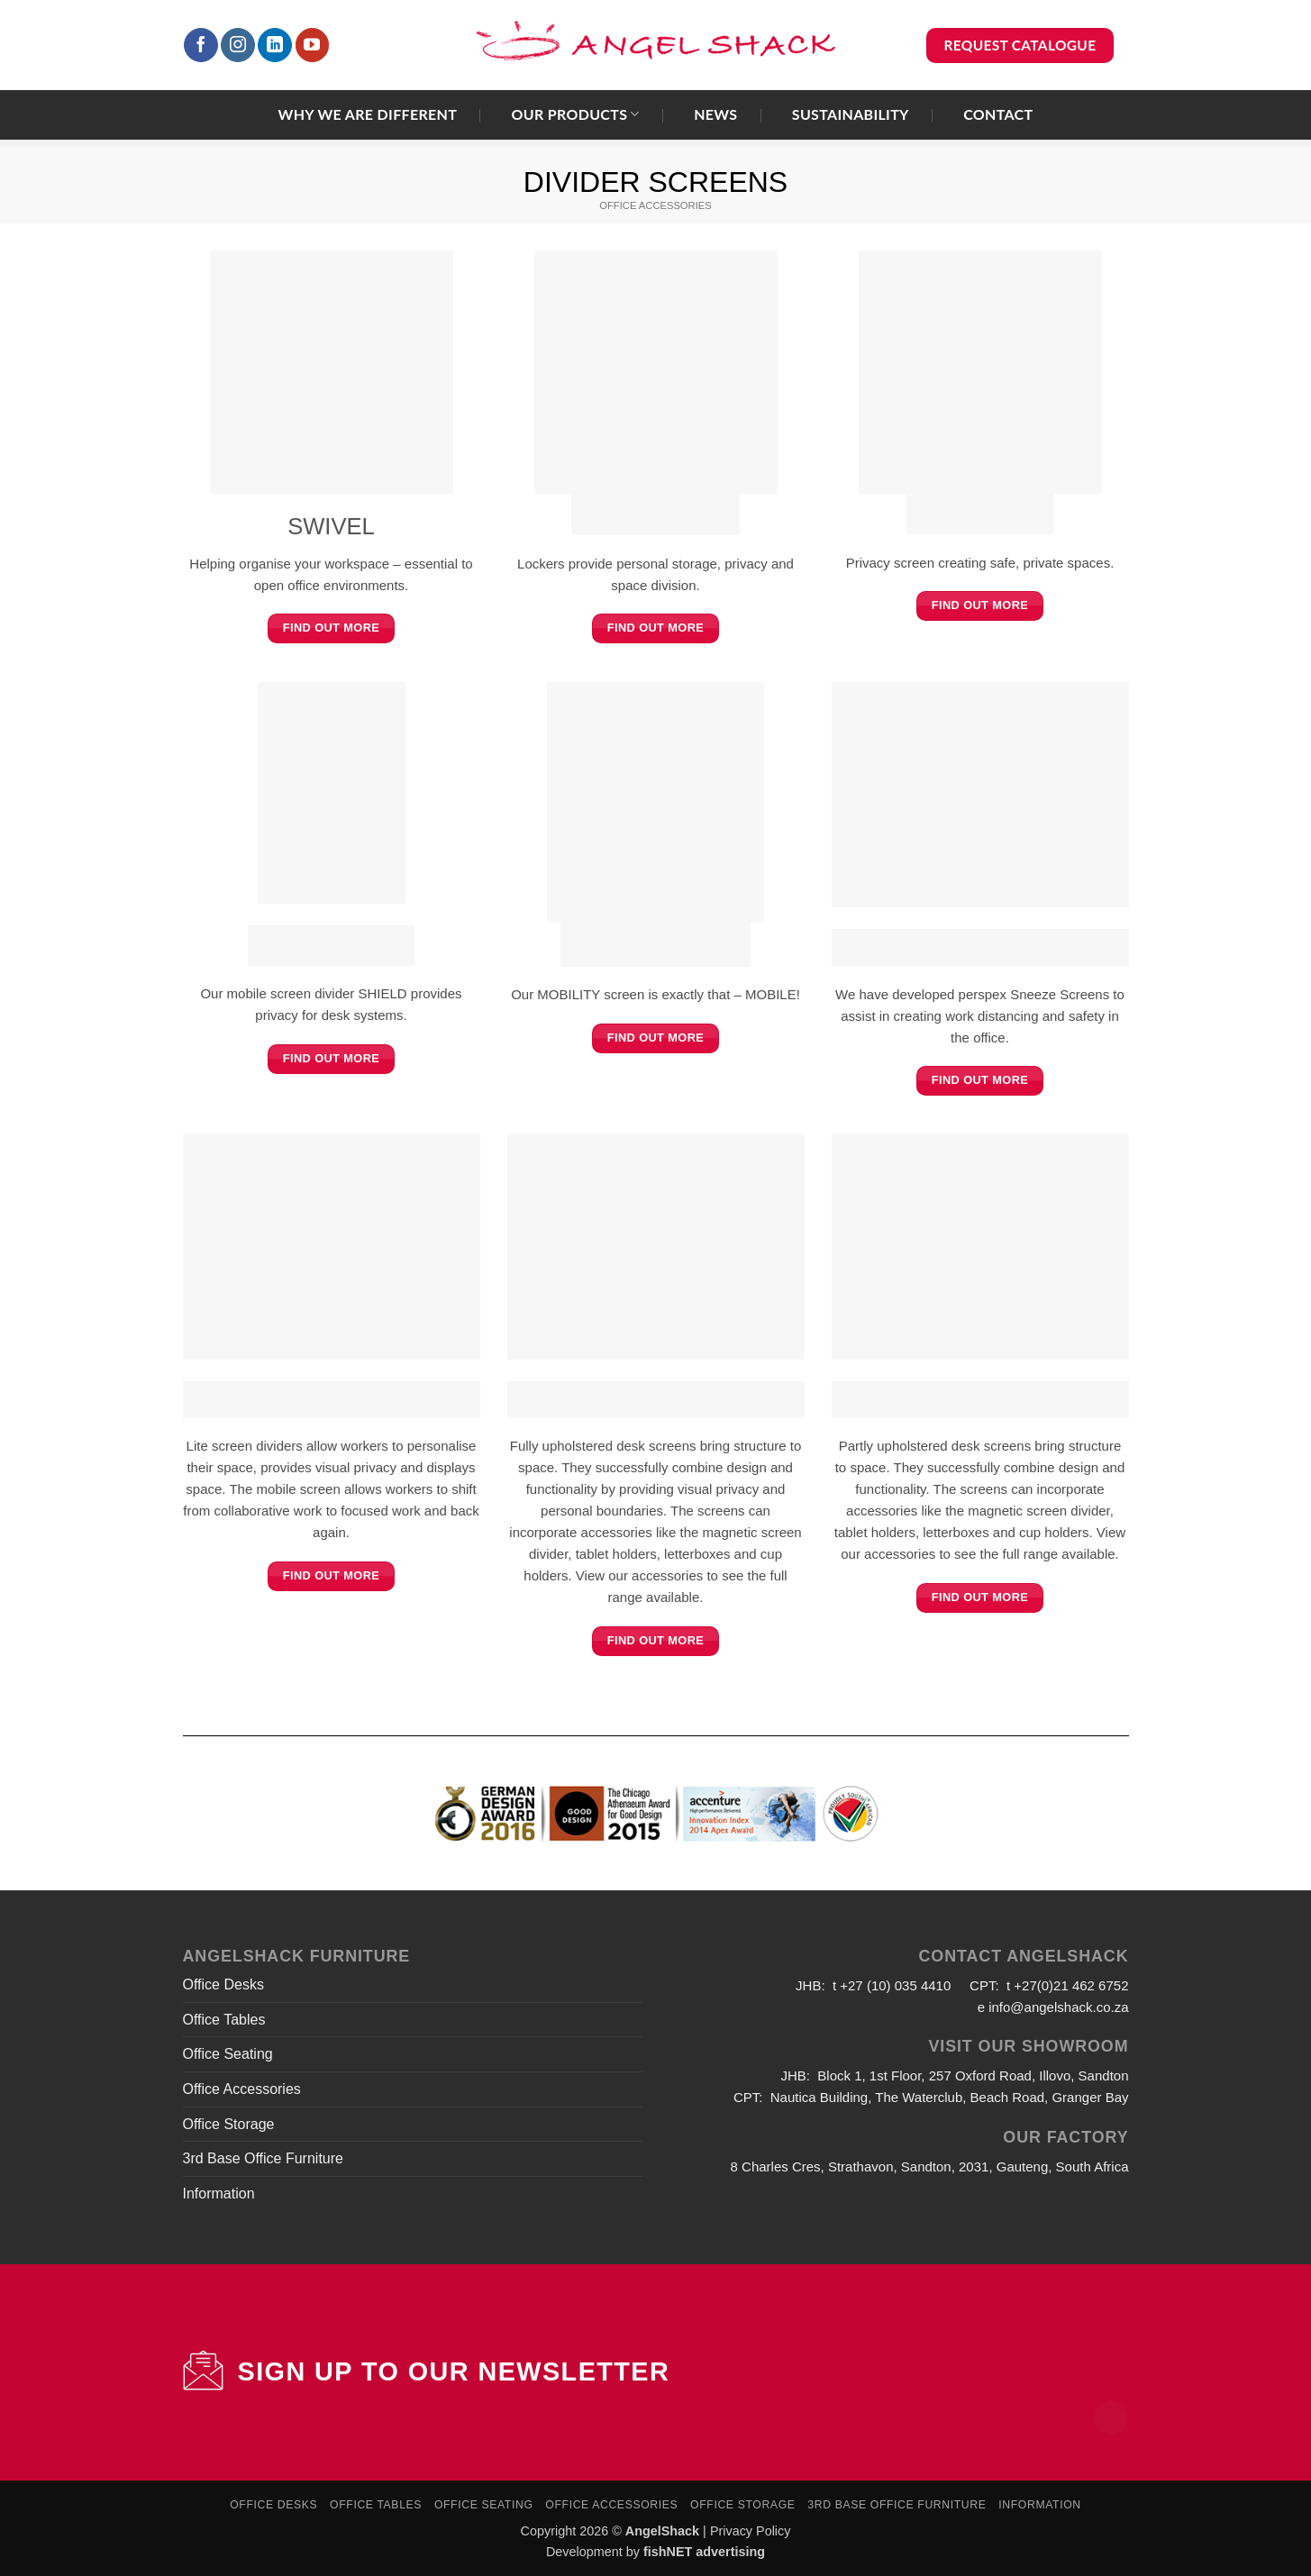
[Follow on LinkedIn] (275, 45)
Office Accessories (242, 2089)
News (715, 114)
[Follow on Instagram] (238, 45)
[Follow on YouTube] (313, 45)
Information (219, 2193)
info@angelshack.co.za (1058, 2007)
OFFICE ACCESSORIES (655, 205)
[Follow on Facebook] (201, 45)
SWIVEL (331, 526)
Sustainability (850, 114)
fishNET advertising (704, 2551)
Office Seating (228, 2054)
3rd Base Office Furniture (263, 2158)
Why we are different (368, 114)
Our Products (575, 114)
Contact (998, 114)
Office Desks (223, 1984)
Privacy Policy (750, 2531)
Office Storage (229, 2124)
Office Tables (224, 2019)
